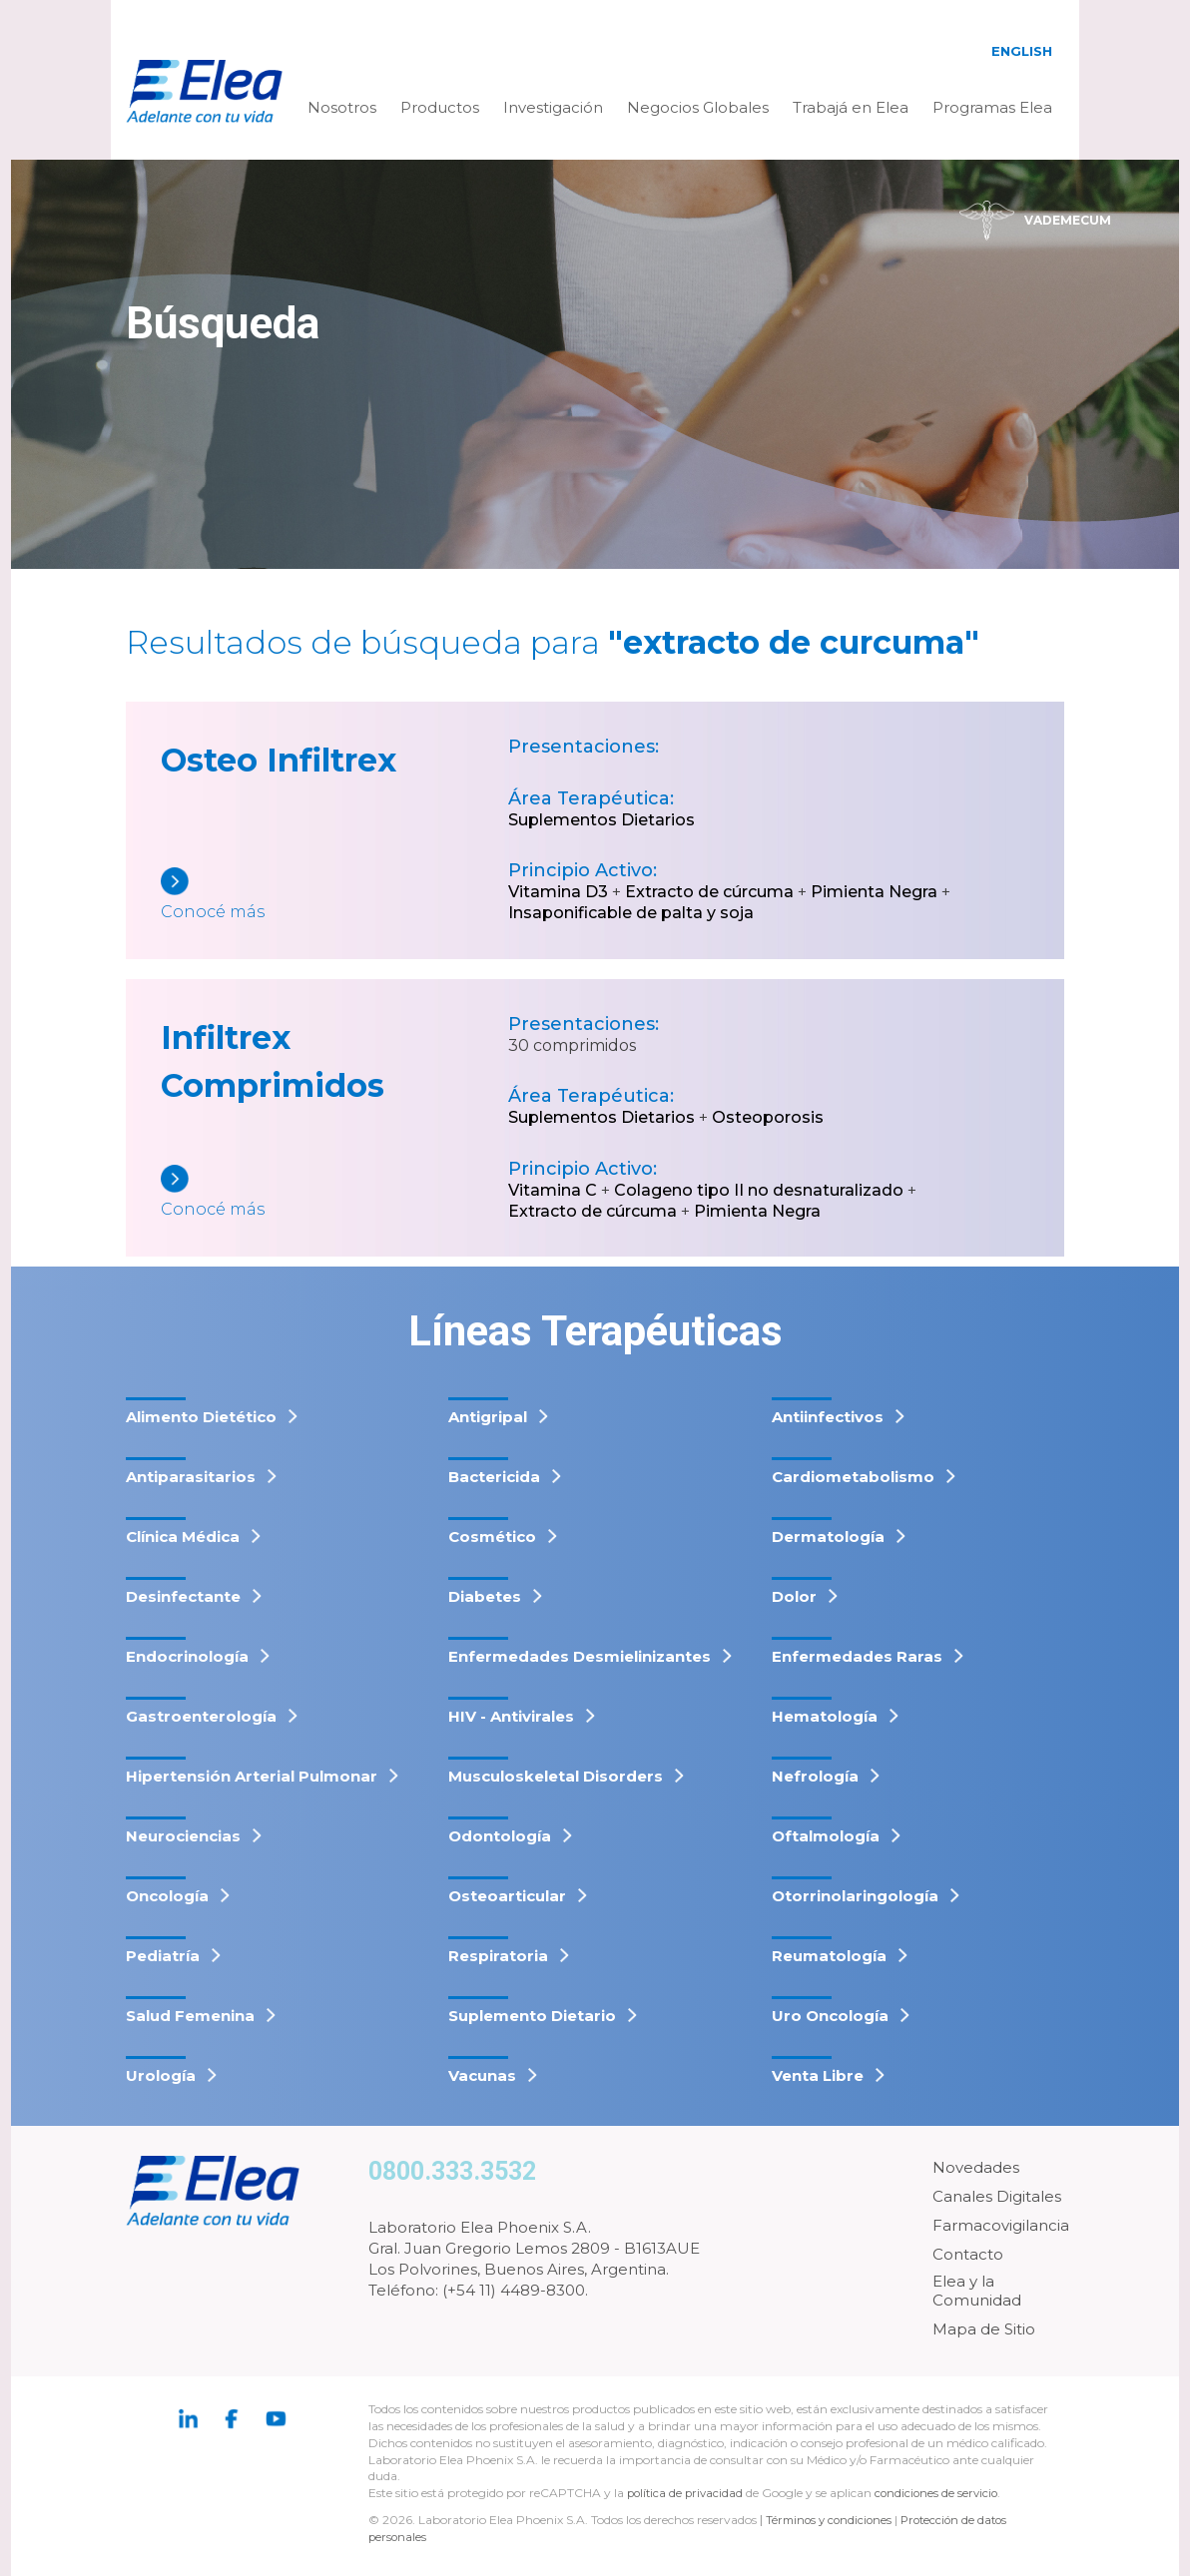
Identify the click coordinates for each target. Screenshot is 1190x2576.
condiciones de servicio (943, 2492)
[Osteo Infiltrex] (334, 895)
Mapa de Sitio (983, 2328)
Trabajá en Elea (850, 107)
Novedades (975, 2167)
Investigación (553, 107)
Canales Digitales (996, 2196)
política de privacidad (689, 2492)
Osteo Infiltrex (278, 760)
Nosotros (341, 107)
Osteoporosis (768, 1117)
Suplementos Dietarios (601, 819)
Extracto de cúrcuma (709, 891)
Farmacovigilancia (1000, 2225)
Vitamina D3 (558, 891)
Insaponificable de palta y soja (631, 912)
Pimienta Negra (874, 891)
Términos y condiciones (831, 2519)
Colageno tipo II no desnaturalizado (758, 1190)
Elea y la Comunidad (976, 2291)
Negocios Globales (698, 107)
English (1021, 51)
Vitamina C (552, 1190)
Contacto (967, 2254)
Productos (439, 107)
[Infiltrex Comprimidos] (334, 1193)
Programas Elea (992, 107)
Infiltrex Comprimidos (272, 1061)
